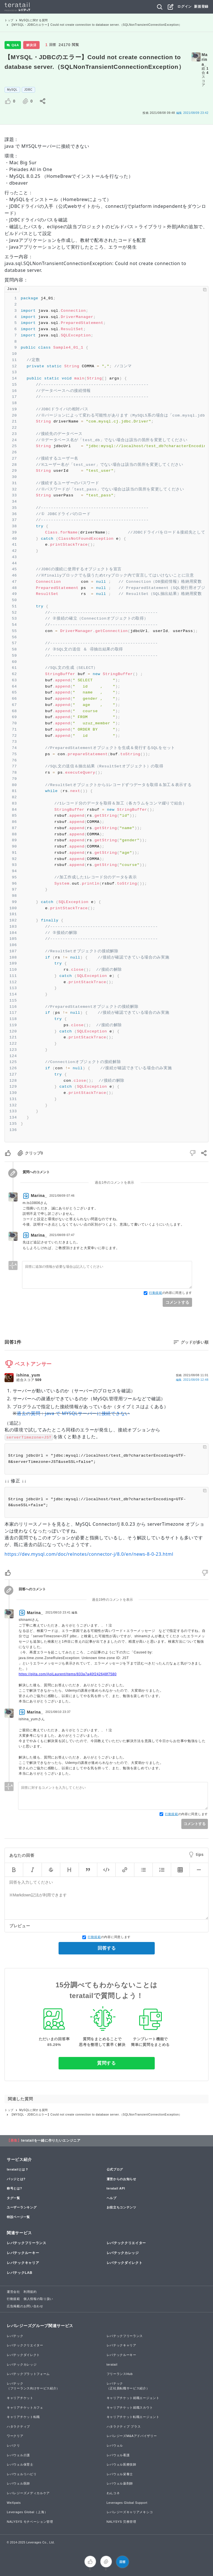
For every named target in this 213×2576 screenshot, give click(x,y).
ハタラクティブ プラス (124, 2426)
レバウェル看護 (118, 2455)
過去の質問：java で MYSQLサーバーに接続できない (73, 1413)
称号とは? (14, 2188)
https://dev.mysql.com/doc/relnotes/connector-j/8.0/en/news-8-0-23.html (89, 1554)
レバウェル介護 (18, 2455)
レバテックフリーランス (26, 2243)
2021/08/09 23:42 (192, 112)
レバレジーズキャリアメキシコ (130, 2512)
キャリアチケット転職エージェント (133, 2417)
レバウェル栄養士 (120, 2474)
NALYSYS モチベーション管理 (30, 2521)
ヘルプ (112, 2198)
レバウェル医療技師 (121, 2464)
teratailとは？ (18, 2169)
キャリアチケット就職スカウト (130, 2407)
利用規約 (30, 2291)
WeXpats (14, 2502)
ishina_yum (28, 1375)
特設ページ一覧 (18, 2217)
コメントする (177, 1302)
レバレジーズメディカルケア (28, 2493)
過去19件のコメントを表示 (112, 1600)
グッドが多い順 (194, 1342)
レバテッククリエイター (126, 2243)
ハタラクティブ (18, 2426)
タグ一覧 (13, 2198)
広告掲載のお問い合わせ (25, 2306)
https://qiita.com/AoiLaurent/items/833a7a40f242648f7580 (68, 1674)
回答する (107, 1948)
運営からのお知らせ (121, 2179)
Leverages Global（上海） (27, 2512)
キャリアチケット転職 (23, 2417)
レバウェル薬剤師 (120, 2483)
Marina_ (205, 59)
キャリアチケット (20, 2398)
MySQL (12, 89)
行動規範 (155, 1292)
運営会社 (13, 2291)
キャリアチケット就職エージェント (133, 2398)
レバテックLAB (19, 2273)
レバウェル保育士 (20, 2464)
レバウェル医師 (18, 2483)
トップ (9, 20)
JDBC (28, 89)
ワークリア (15, 2436)
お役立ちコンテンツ (121, 2207)
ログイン (184, 6)
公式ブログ (115, 2169)
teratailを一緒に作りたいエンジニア (51, 2140)
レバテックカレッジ (123, 2253)
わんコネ (113, 2493)
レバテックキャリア (23, 2263)
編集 (192, 1379)
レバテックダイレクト (125, 2263)
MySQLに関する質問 (33, 20)
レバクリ (13, 2445)
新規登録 (201, 6)
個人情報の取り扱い (38, 2298)
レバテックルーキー (23, 2253)
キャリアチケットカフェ (25, 2407)
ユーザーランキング (21, 2207)
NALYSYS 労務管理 (121, 2521)
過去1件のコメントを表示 (114, 1183)
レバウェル (115, 2445)
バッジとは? (16, 2179)
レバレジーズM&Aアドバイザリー (132, 2436)
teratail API (116, 2188)
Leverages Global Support (127, 2502)
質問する (106, 2063)
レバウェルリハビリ (21, 2474)
